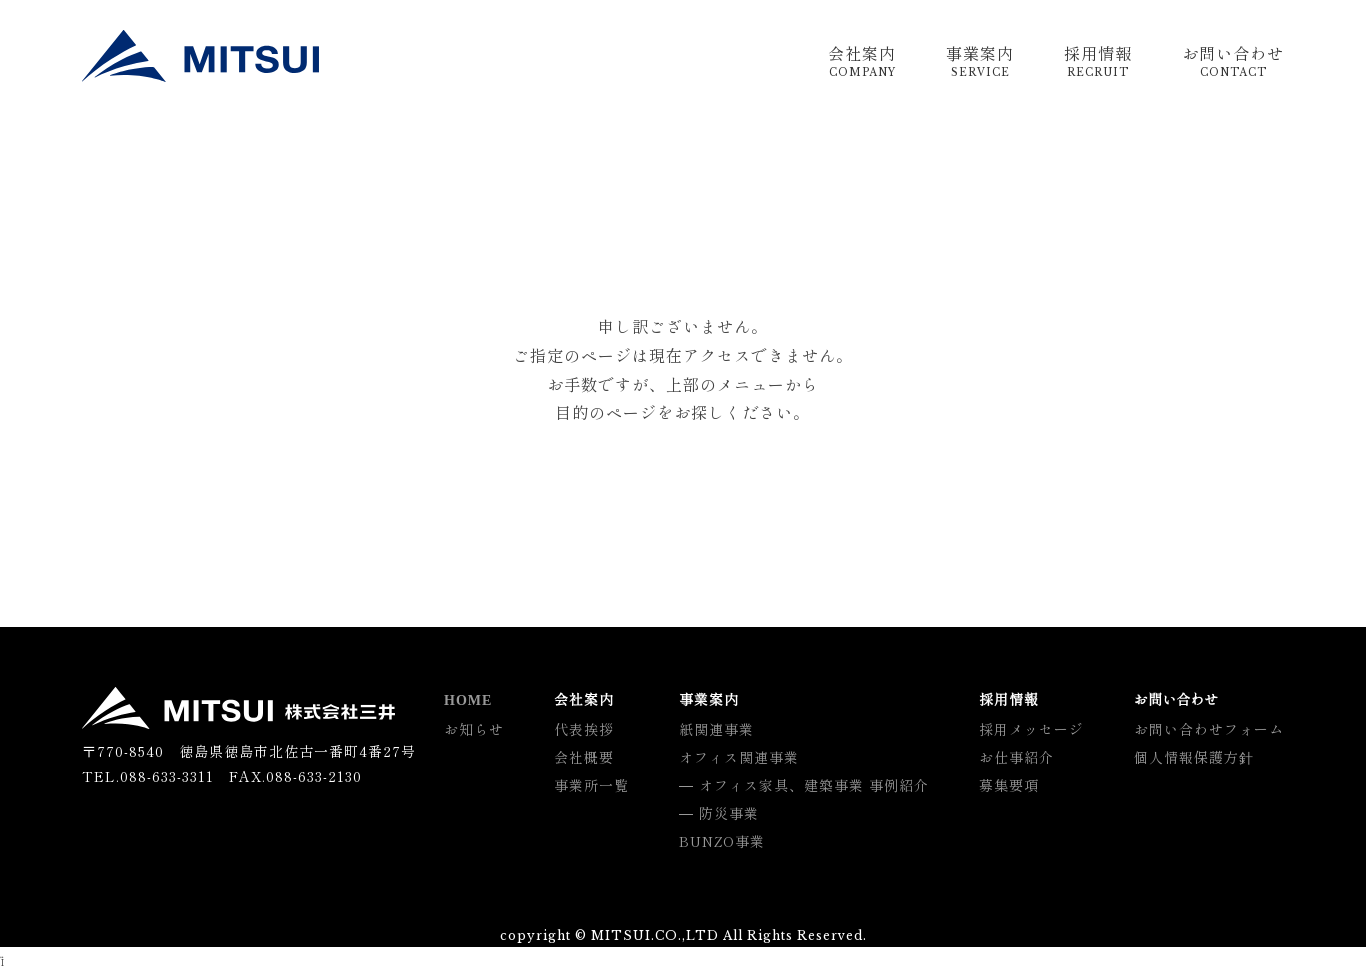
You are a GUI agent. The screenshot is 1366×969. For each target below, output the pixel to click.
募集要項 (1009, 785)
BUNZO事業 (722, 841)
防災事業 (729, 813)
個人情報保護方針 (1194, 757)
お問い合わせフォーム (1209, 729)
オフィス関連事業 (739, 757)
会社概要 (584, 757)
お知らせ (474, 729)
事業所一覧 (591, 785)
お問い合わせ (1233, 61)
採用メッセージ (1031, 729)
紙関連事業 (716, 729)
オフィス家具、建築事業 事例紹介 (814, 785)
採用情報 (1098, 61)
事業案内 (980, 61)
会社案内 (862, 61)
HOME (468, 700)
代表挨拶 (584, 729)
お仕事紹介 (1016, 757)
